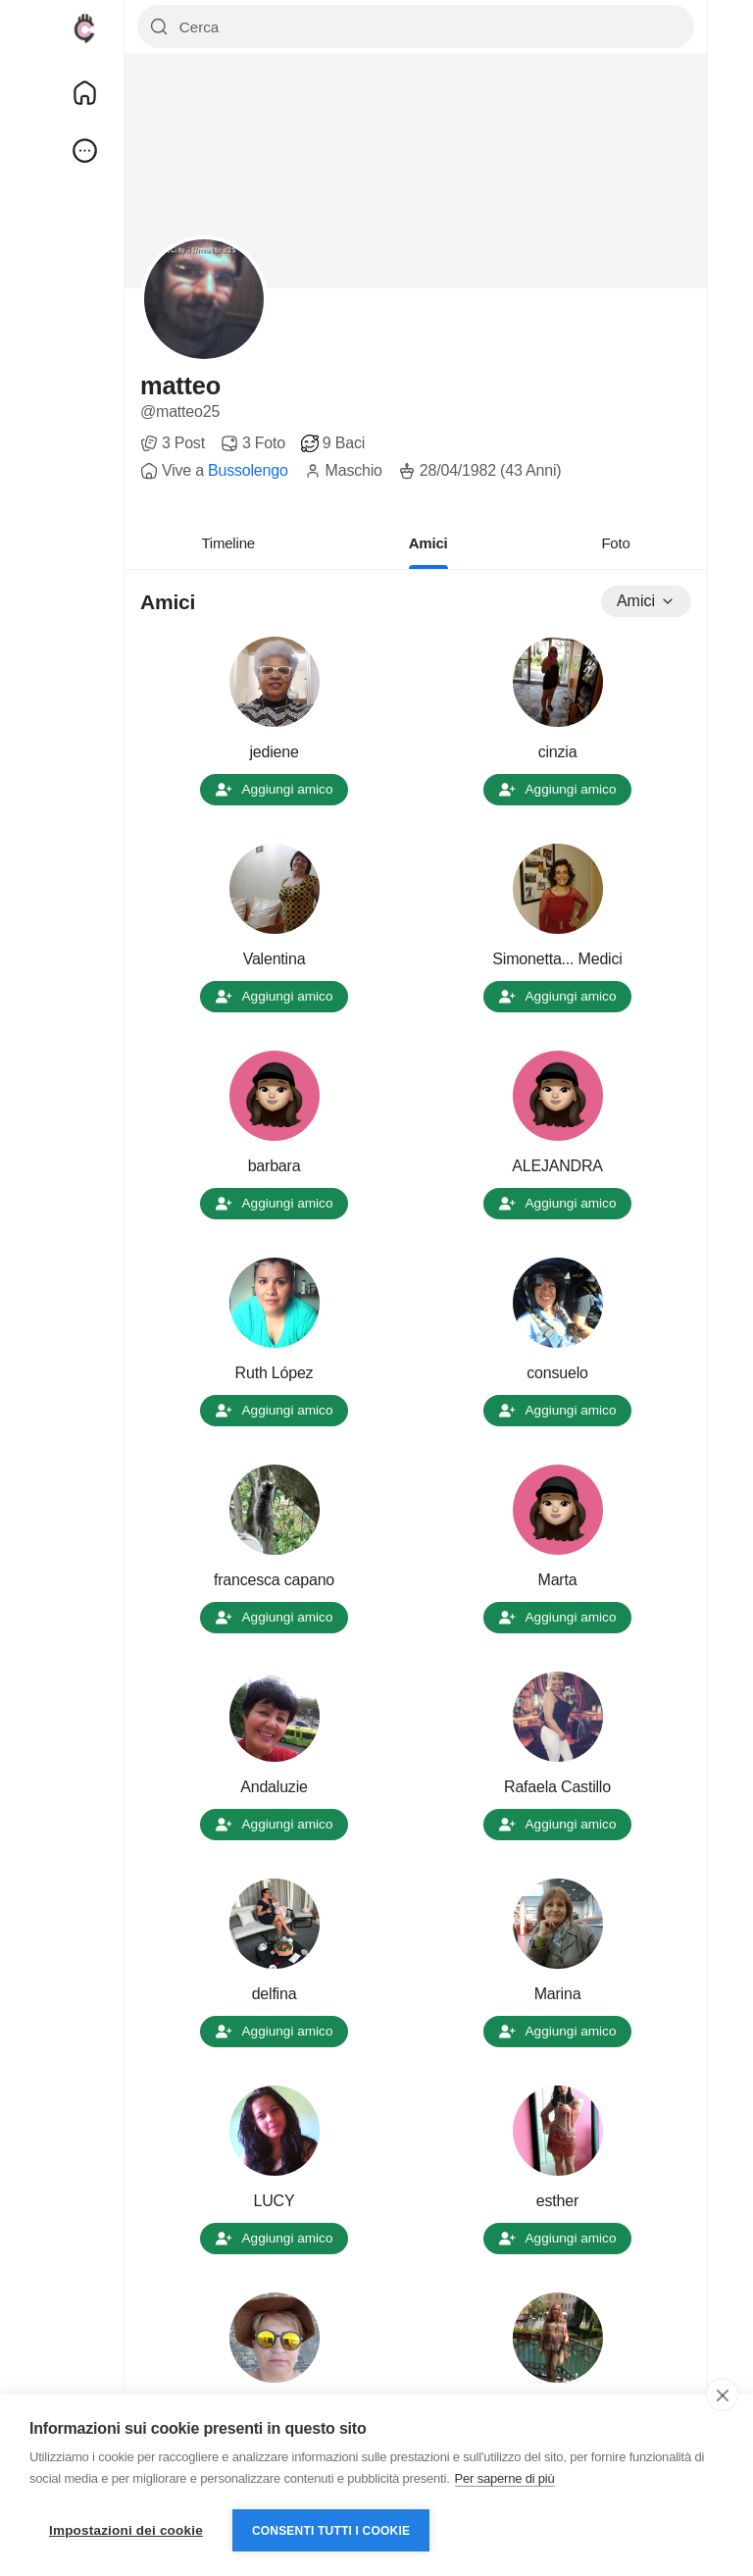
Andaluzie (273, 1786)
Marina (557, 1993)
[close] (722, 2394)
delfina (274, 1993)
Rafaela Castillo (557, 1786)
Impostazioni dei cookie (126, 2530)
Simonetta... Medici (557, 959)
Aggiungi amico (274, 789)
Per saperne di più (505, 2478)
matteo (180, 385)
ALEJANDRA (557, 1166)
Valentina (274, 959)
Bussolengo (248, 470)
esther (557, 2200)
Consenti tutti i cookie (331, 2531)
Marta (557, 1579)
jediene (273, 752)
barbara (274, 1166)
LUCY (274, 2200)
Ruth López (274, 1373)
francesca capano (274, 1579)
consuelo (557, 1373)
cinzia (557, 752)
